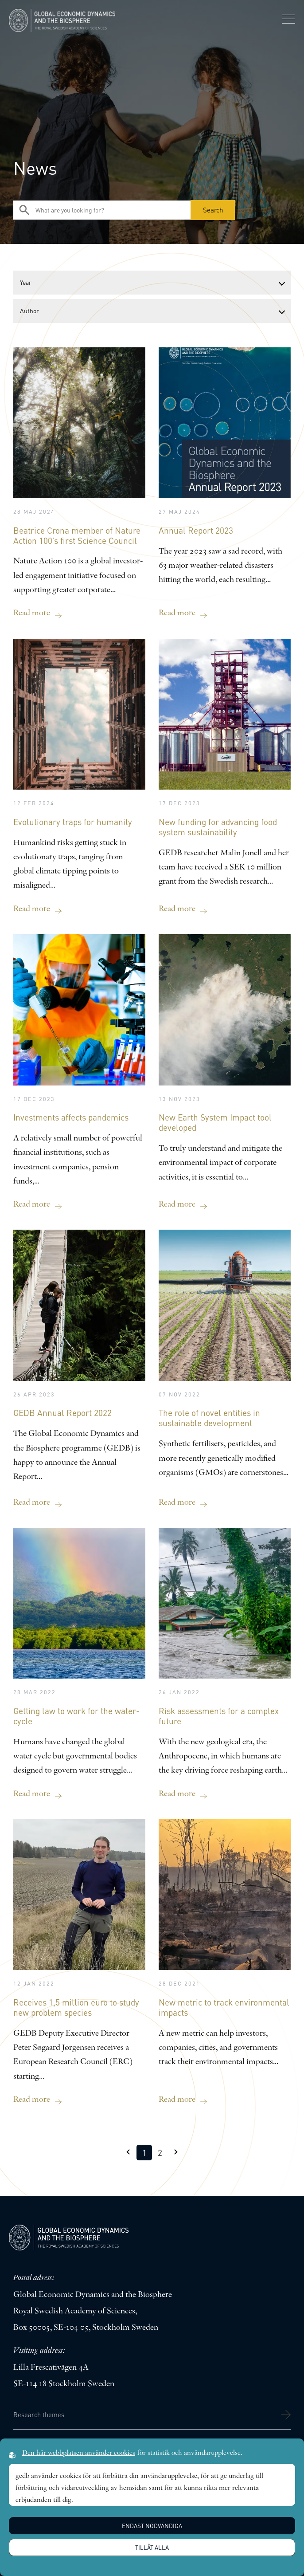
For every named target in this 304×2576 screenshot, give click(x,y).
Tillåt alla (152, 2547)
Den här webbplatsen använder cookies (78, 2453)
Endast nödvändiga (152, 2525)
